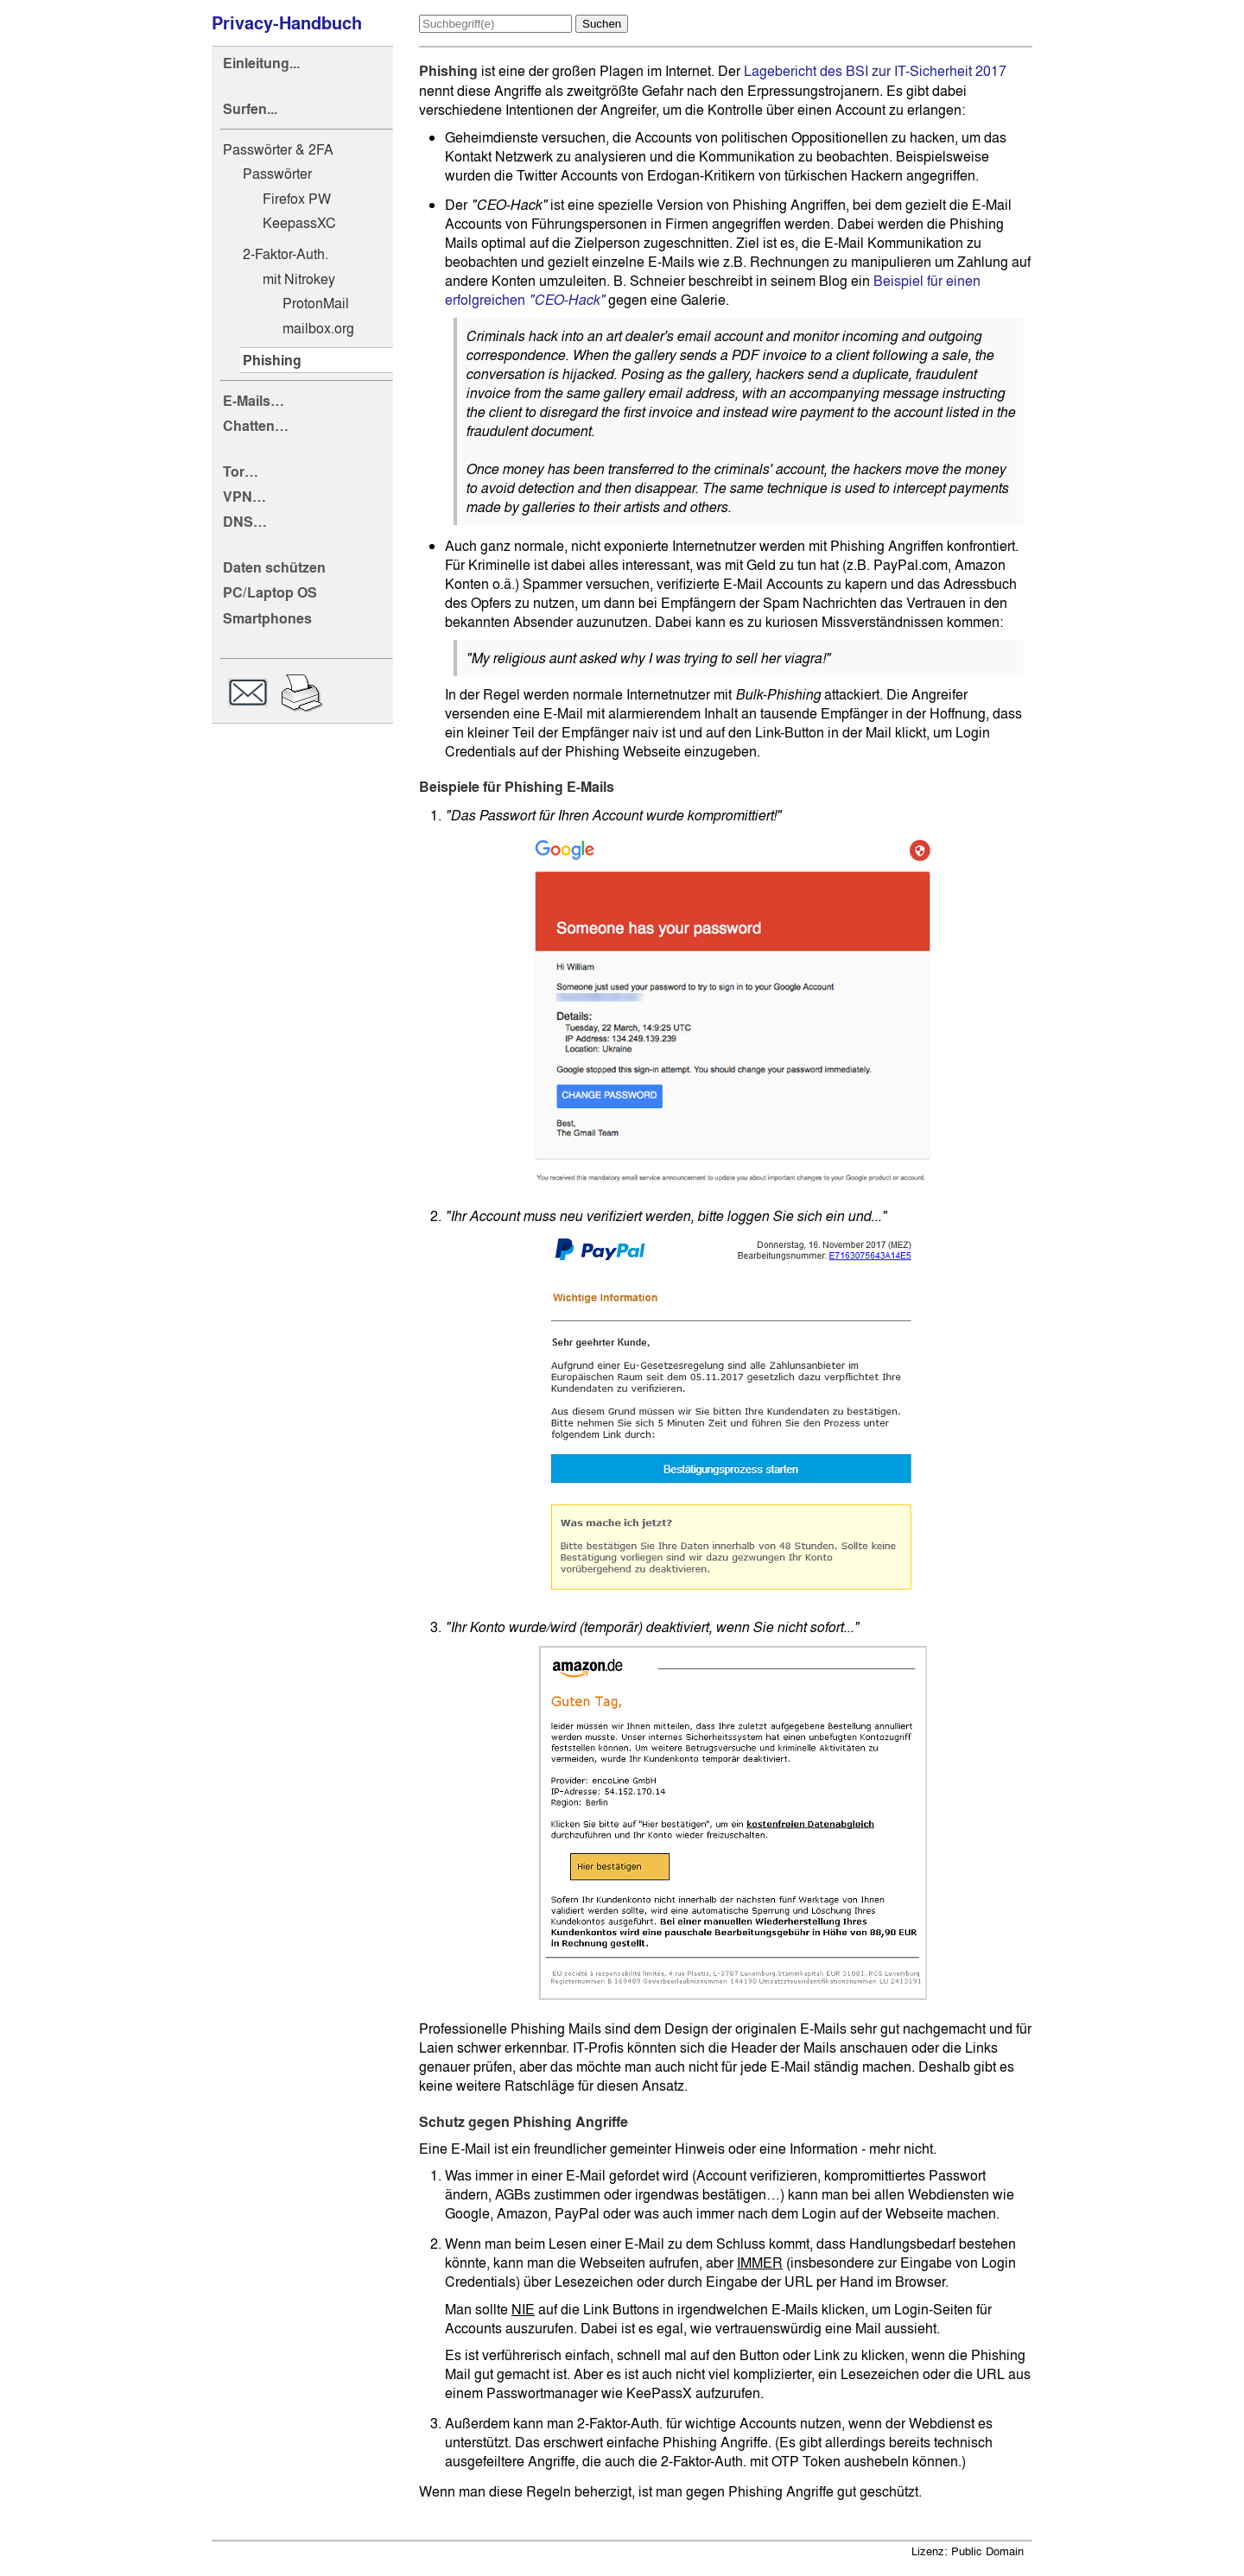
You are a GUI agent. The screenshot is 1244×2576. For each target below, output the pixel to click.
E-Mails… (253, 401)
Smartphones (267, 619)
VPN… (244, 497)
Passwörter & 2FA (278, 149)
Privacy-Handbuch (287, 23)
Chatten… (256, 426)
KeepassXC (299, 222)
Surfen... (250, 109)
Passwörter (277, 173)
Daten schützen (274, 568)
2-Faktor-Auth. (285, 253)
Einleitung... (261, 63)
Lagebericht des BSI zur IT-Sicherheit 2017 (875, 70)
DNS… (245, 522)
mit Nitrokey (299, 278)
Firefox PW (297, 198)
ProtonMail (315, 303)
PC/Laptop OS (270, 593)
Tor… (240, 472)
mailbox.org (318, 328)
